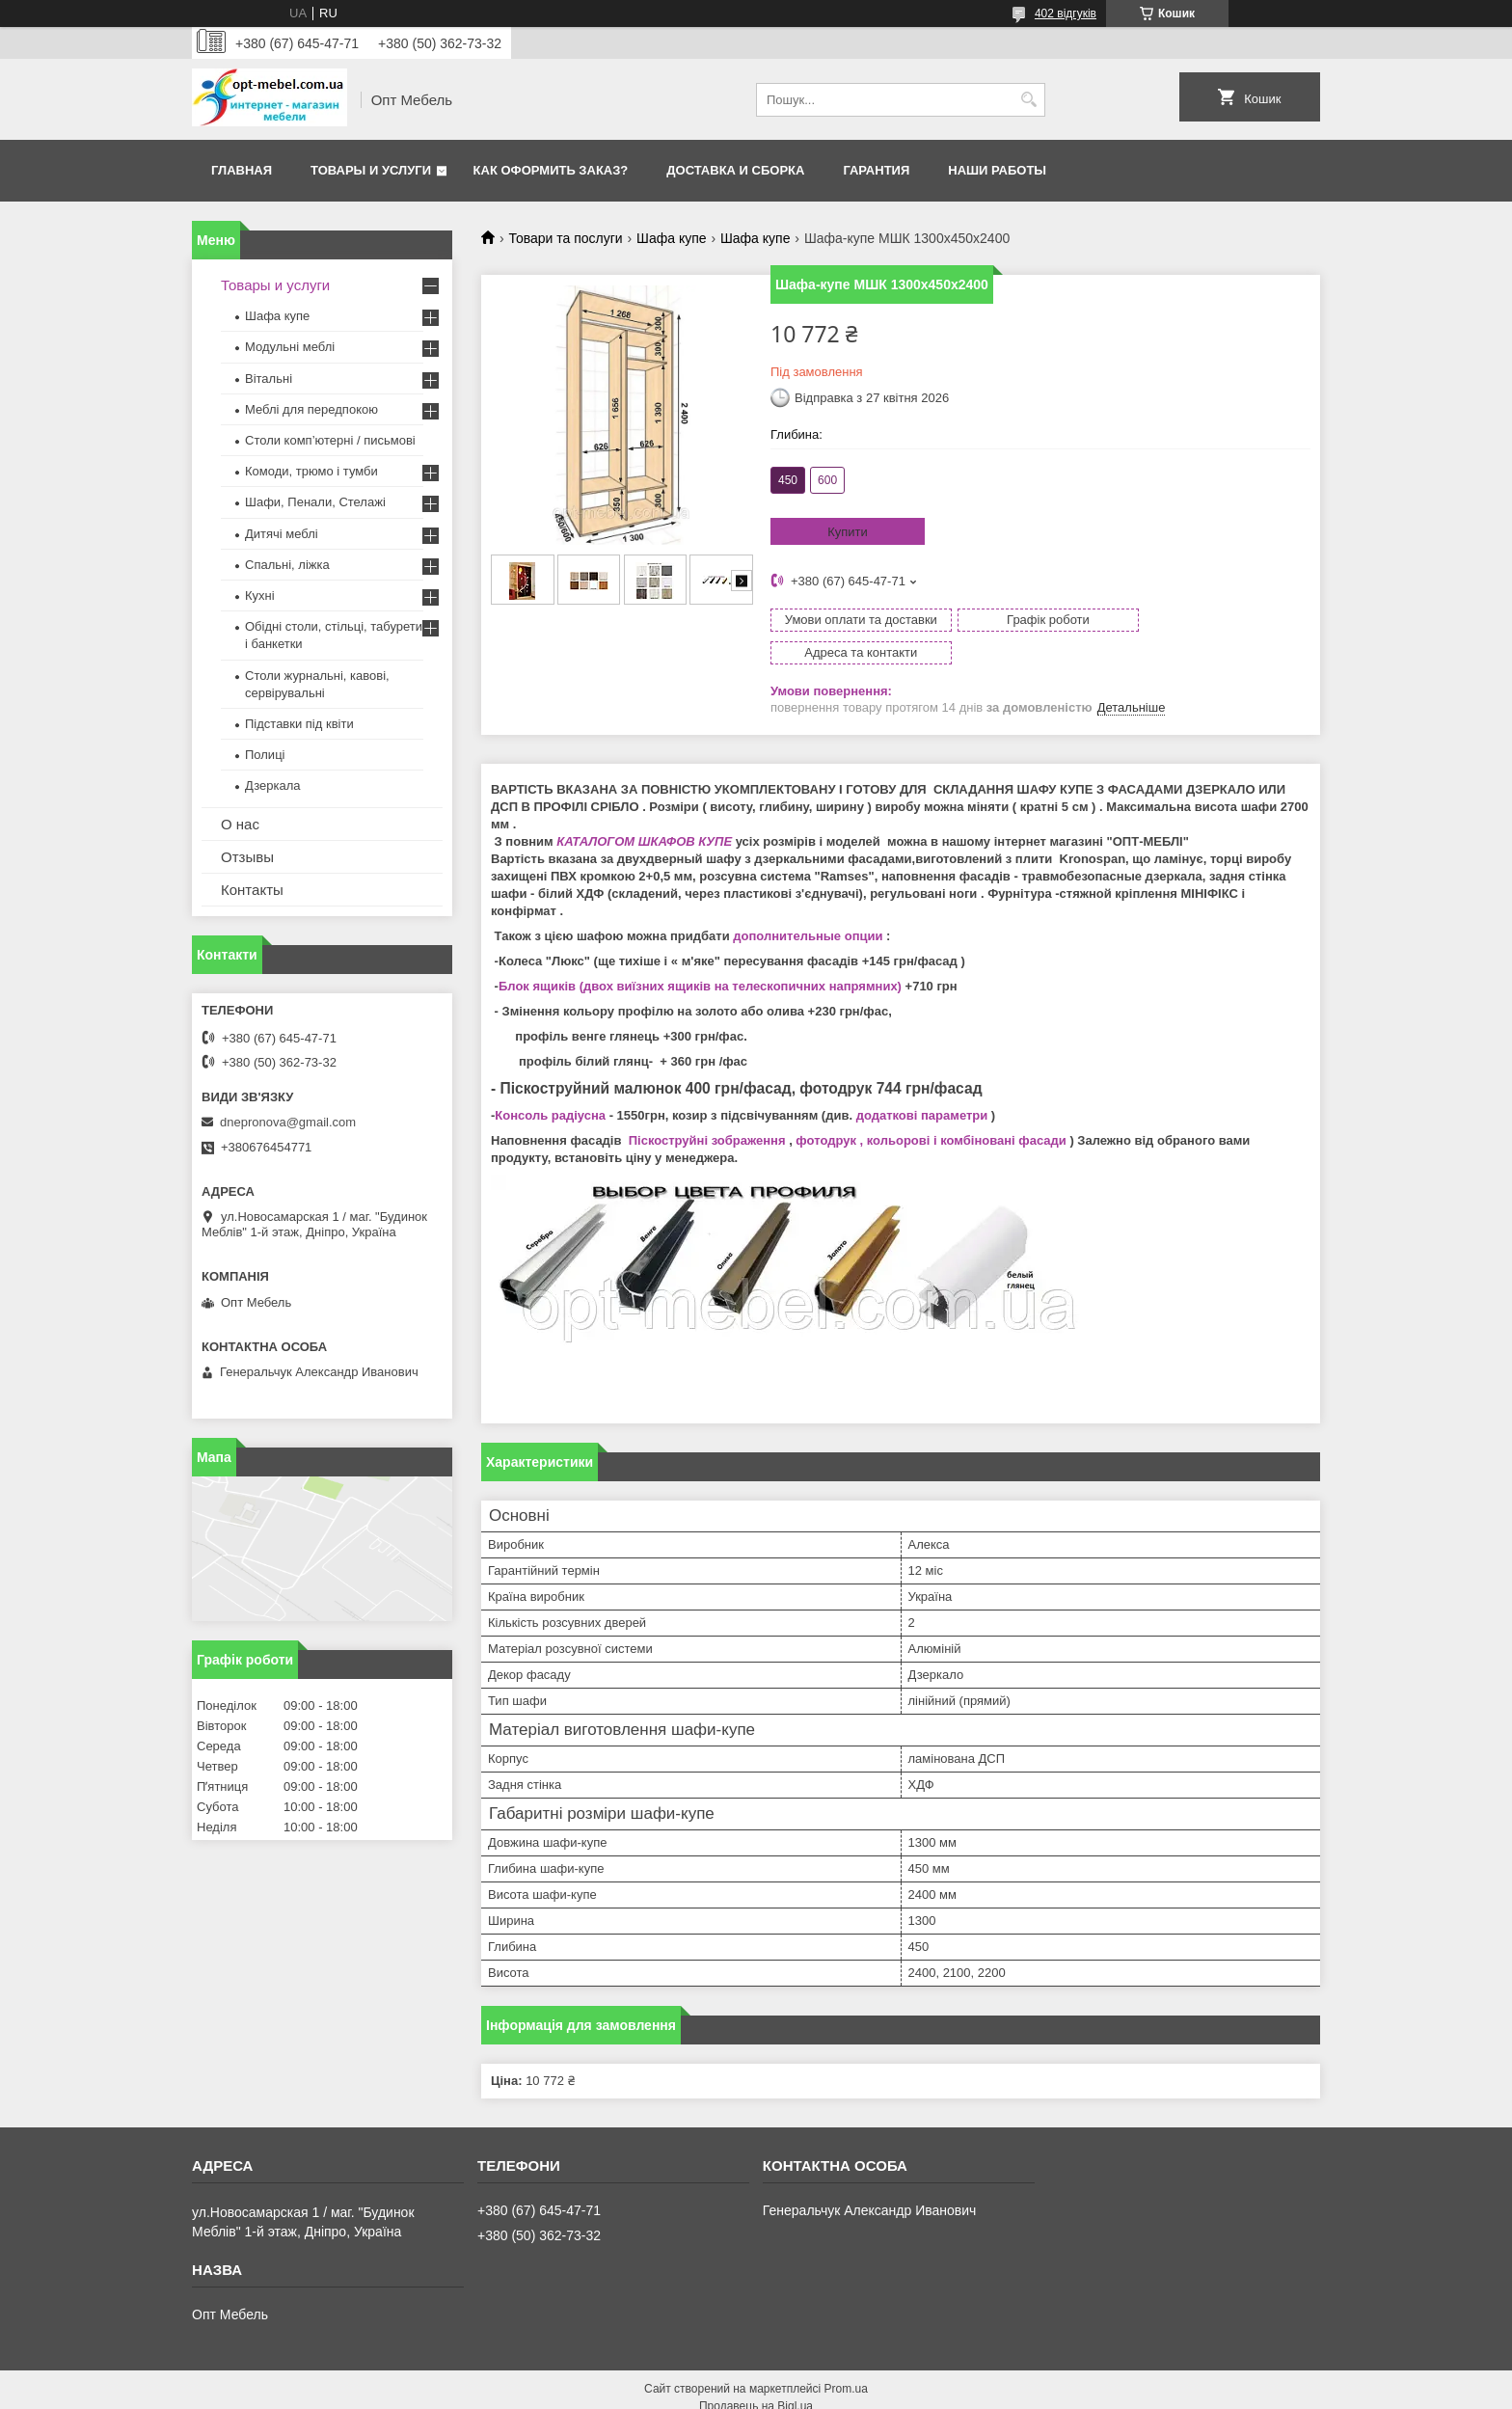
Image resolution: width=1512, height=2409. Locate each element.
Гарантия (876, 170)
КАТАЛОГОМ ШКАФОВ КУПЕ (644, 808)
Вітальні (268, 378)
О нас (240, 824)
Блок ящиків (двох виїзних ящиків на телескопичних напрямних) (700, 953)
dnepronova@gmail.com (288, 1122)
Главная (241, 170)
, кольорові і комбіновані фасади (961, 1107)
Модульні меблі (290, 346)
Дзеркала (273, 785)
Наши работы (997, 170)
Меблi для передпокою (311, 409)
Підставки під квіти (299, 724)
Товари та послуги (565, 238)
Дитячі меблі (281, 534)
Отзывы (247, 857)
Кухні (260, 595)
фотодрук (826, 1107)
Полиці (264, 754)
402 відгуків (1065, 13)
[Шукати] (1028, 100)
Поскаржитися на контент (717, 2390)
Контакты (252, 889)
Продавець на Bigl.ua (756, 2373)
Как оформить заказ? (551, 170)
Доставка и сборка (735, 170)
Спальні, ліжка (287, 564)
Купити (847, 532)
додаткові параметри (922, 1082)
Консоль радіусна (550, 1082)
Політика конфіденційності (867, 2390)
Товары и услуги (370, 170)
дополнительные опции (807, 903)
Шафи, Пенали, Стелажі (315, 502)
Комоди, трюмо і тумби (311, 471)
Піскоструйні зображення (707, 1107)
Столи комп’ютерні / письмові (330, 440)
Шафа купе (671, 238)
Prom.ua (846, 2356)
